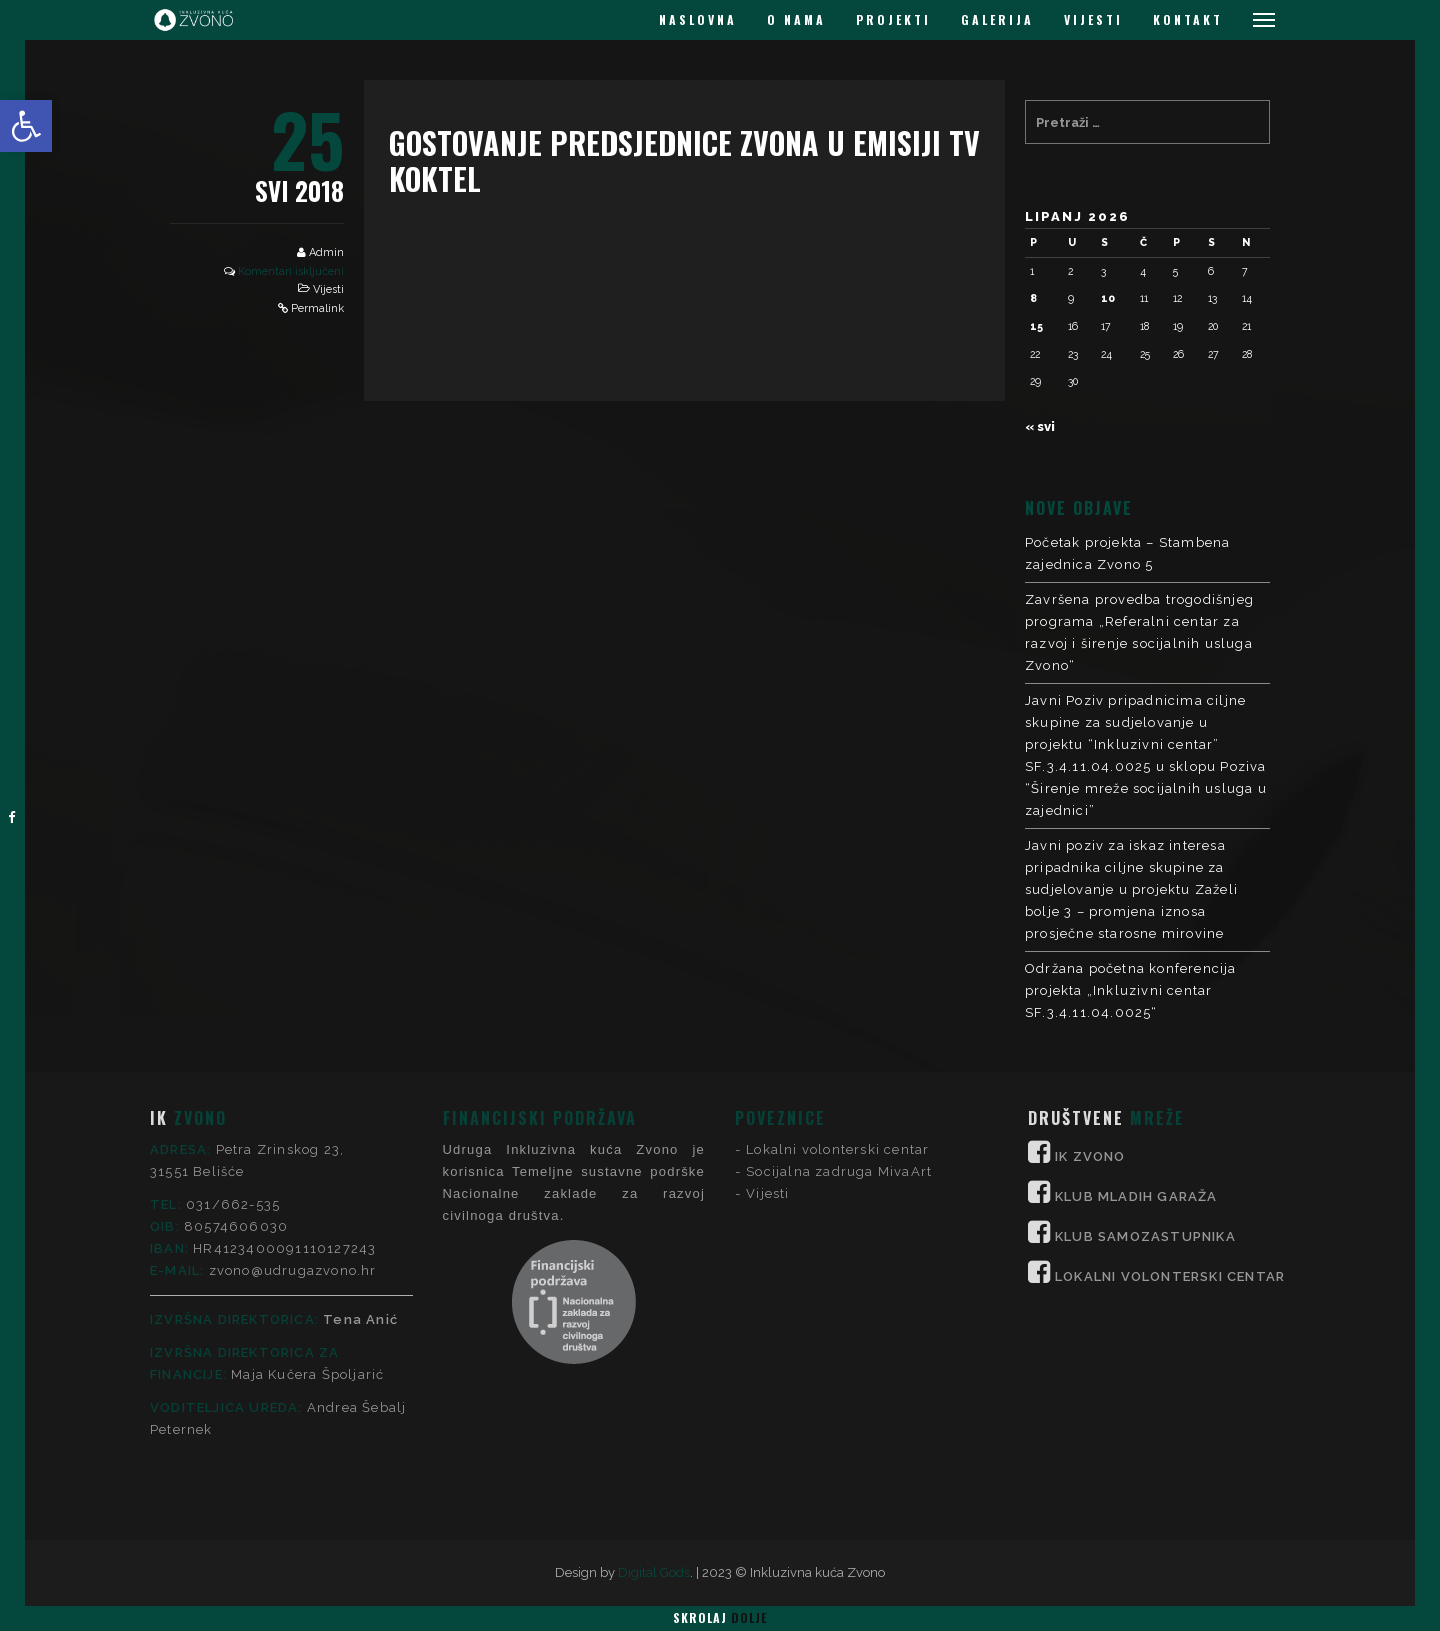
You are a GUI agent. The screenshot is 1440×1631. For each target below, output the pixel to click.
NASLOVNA (698, 19)
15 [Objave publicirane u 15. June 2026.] (1036, 326)
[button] (26, 126)
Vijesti (328, 289)
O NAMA (796, 19)
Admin (326, 252)
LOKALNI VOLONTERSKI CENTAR (1170, 1113)
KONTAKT (1188, 19)
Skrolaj (720, 1617)
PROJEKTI (893, 19)
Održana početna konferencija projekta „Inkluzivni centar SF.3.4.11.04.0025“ (1131, 990)
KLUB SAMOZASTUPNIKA (1145, 1073)
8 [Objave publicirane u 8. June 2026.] (1033, 298)
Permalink (317, 308)
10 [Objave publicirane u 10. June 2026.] (1108, 298)
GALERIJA (997, 19)
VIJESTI (1093, 19)
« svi (1040, 426)
